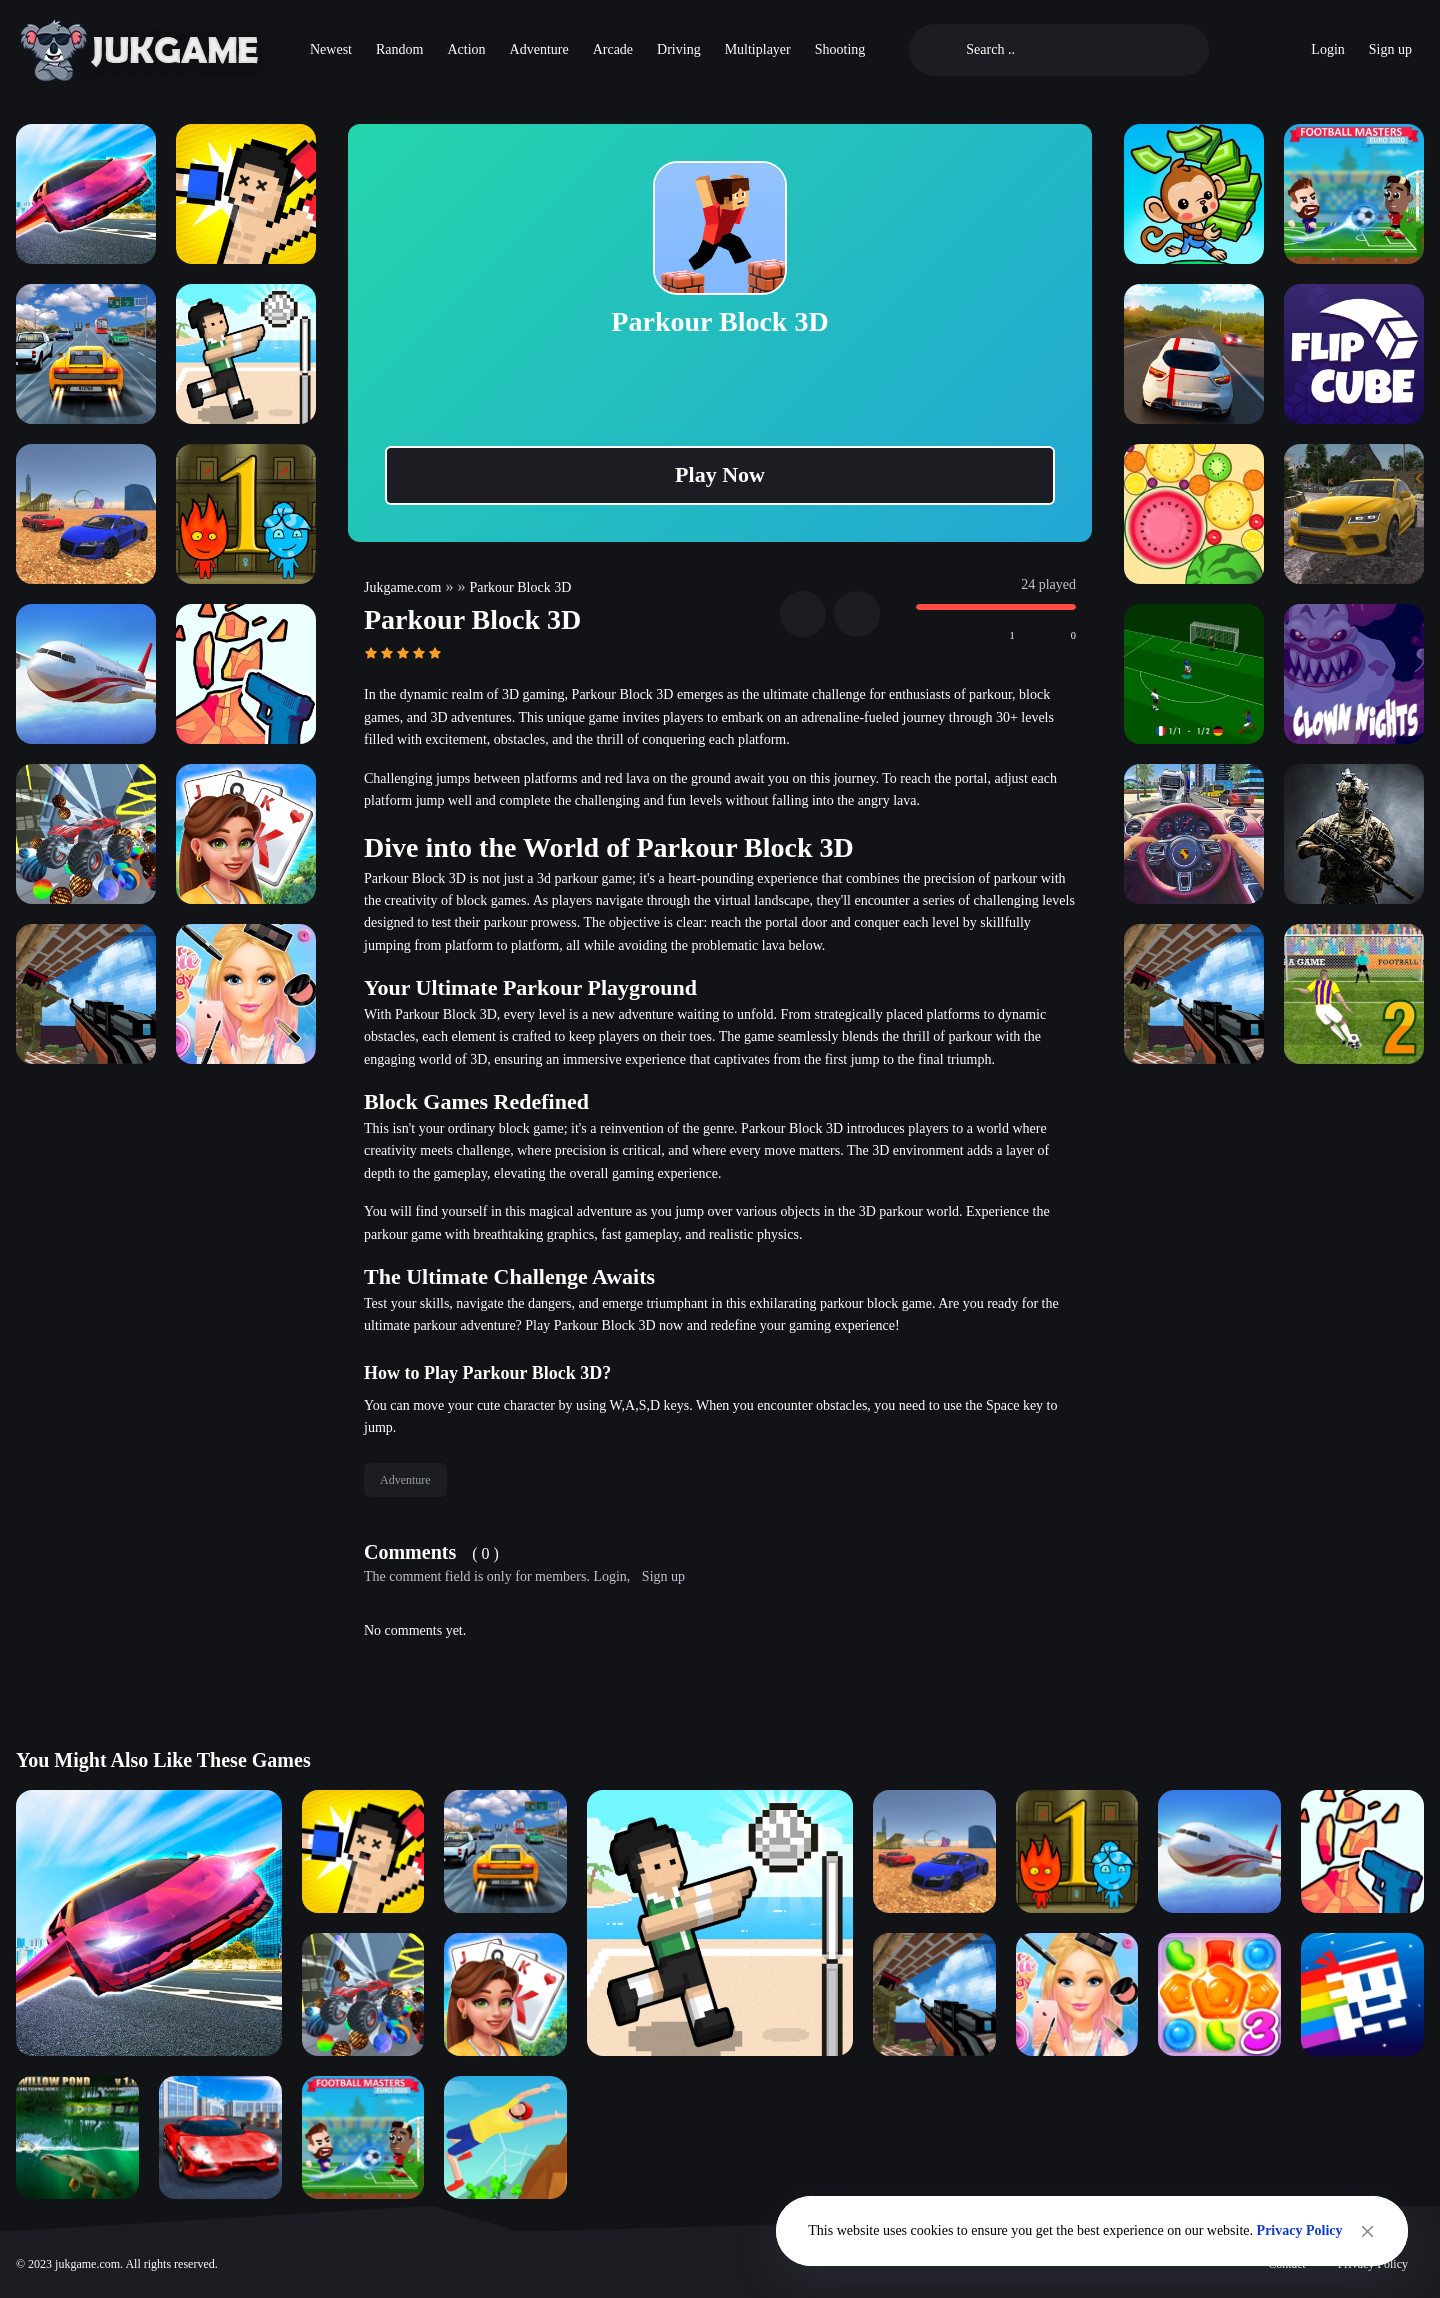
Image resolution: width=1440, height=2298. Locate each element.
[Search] (1075, 50)
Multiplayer (758, 49)
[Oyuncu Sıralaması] (1235, 50)
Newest (331, 49)
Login (1327, 49)
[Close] (1368, 2231)
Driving (679, 49)
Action (466, 49)
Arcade (613, 49)
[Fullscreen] (857, 614)
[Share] (803, 614)
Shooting (840, 49)
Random (399, 49)
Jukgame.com (402, 587)
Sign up (1390, 49)
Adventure (539, 49)
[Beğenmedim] (1049, 636)
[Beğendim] (988, 636)
